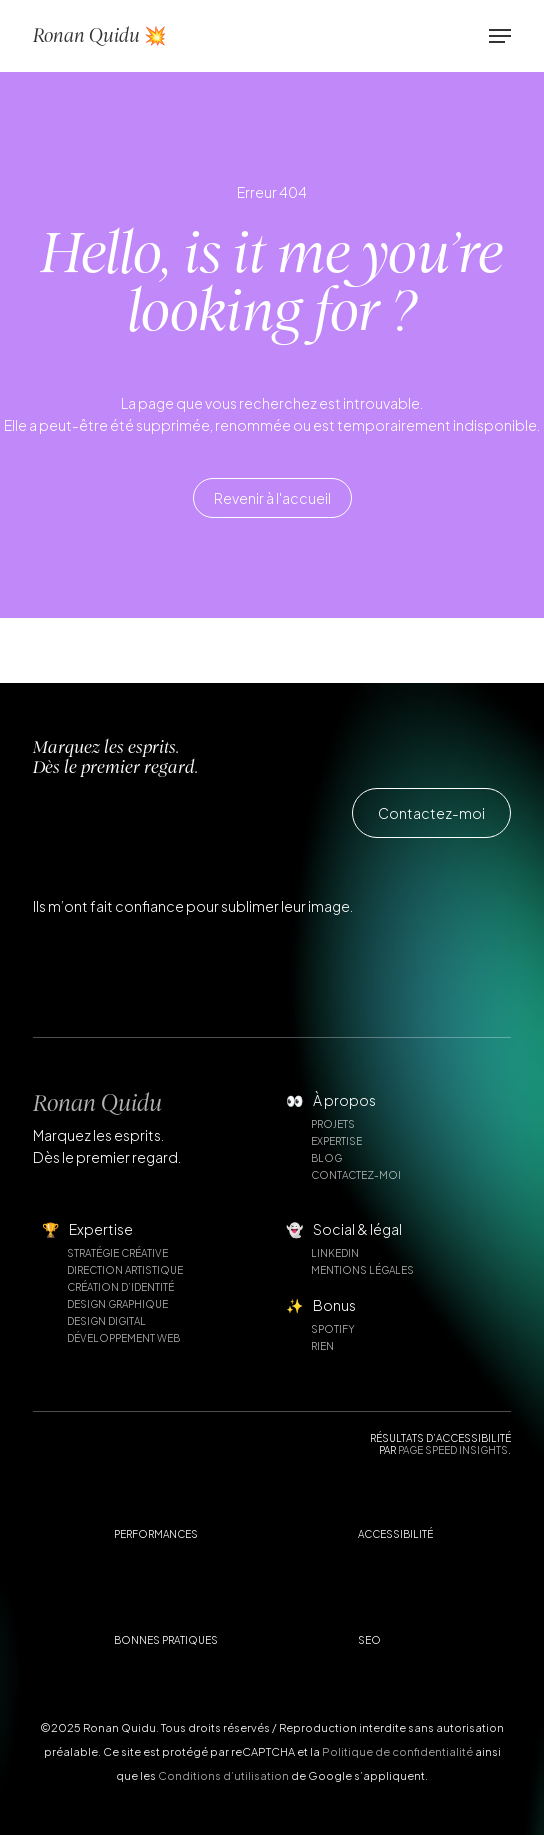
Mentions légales (362, 1270)
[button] (500, 36)
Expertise (336, 1141)
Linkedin (335, 1253)
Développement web (123, 1338)
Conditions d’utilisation (223, 1775)
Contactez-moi (356, 1175)
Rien (322, 1346)
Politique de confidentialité (397, 1751)
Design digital (106, 1321)
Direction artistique (125, 1270)
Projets (333, 1124)
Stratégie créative (117, 1253)
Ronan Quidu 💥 (100, 35)
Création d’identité (120, 1287)
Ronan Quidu (97, 1103)
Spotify (333, 1329)
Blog (326, 1158)
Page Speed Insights (453, 1450)
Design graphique (117, 1304)
